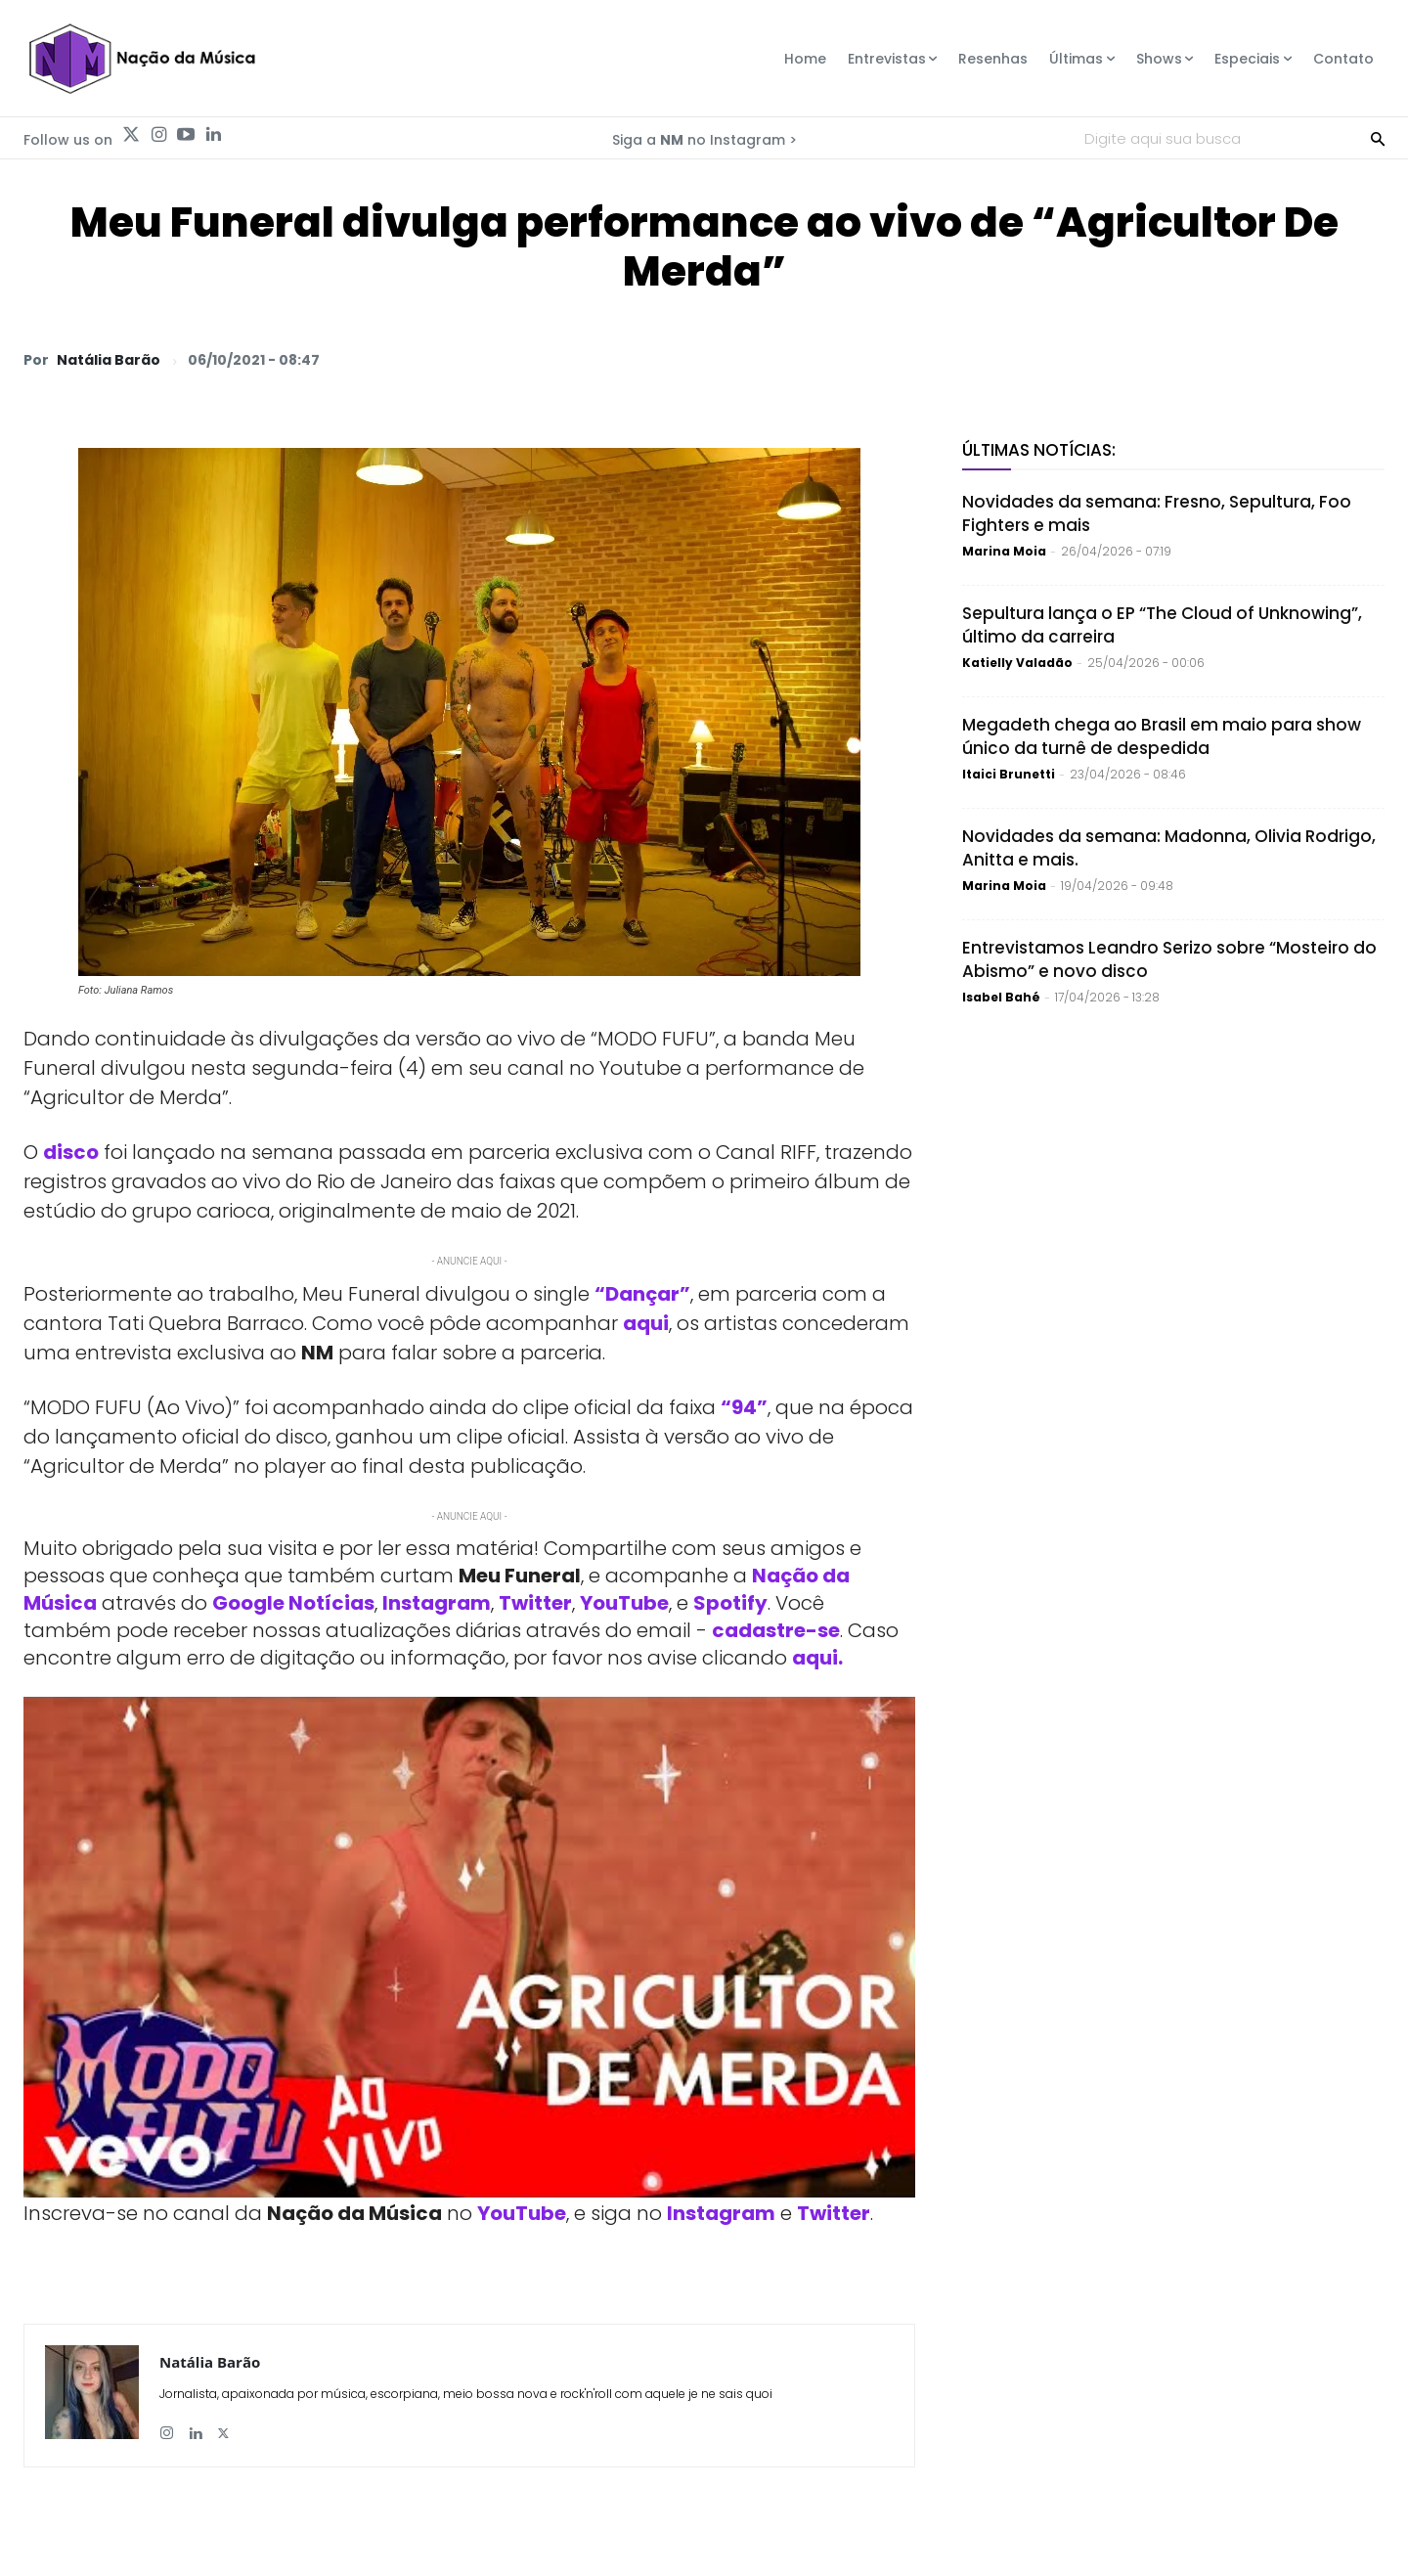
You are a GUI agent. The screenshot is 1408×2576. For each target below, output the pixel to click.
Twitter (535, 1603)
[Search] (1378, 138)
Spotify (730, 1603)
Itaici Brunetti (1008, 774)
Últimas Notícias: (1039, 450)
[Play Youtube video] (469, 1947)
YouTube (624, 1603)
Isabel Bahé (1001, 997)
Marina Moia (1004, 551)
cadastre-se (776, 1630)
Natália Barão (108, 360)
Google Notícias (293, 1603)
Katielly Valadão (1017, 662)
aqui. (817, 1657)
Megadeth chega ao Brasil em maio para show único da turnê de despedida (1161, 736)
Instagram (436, 1603)
